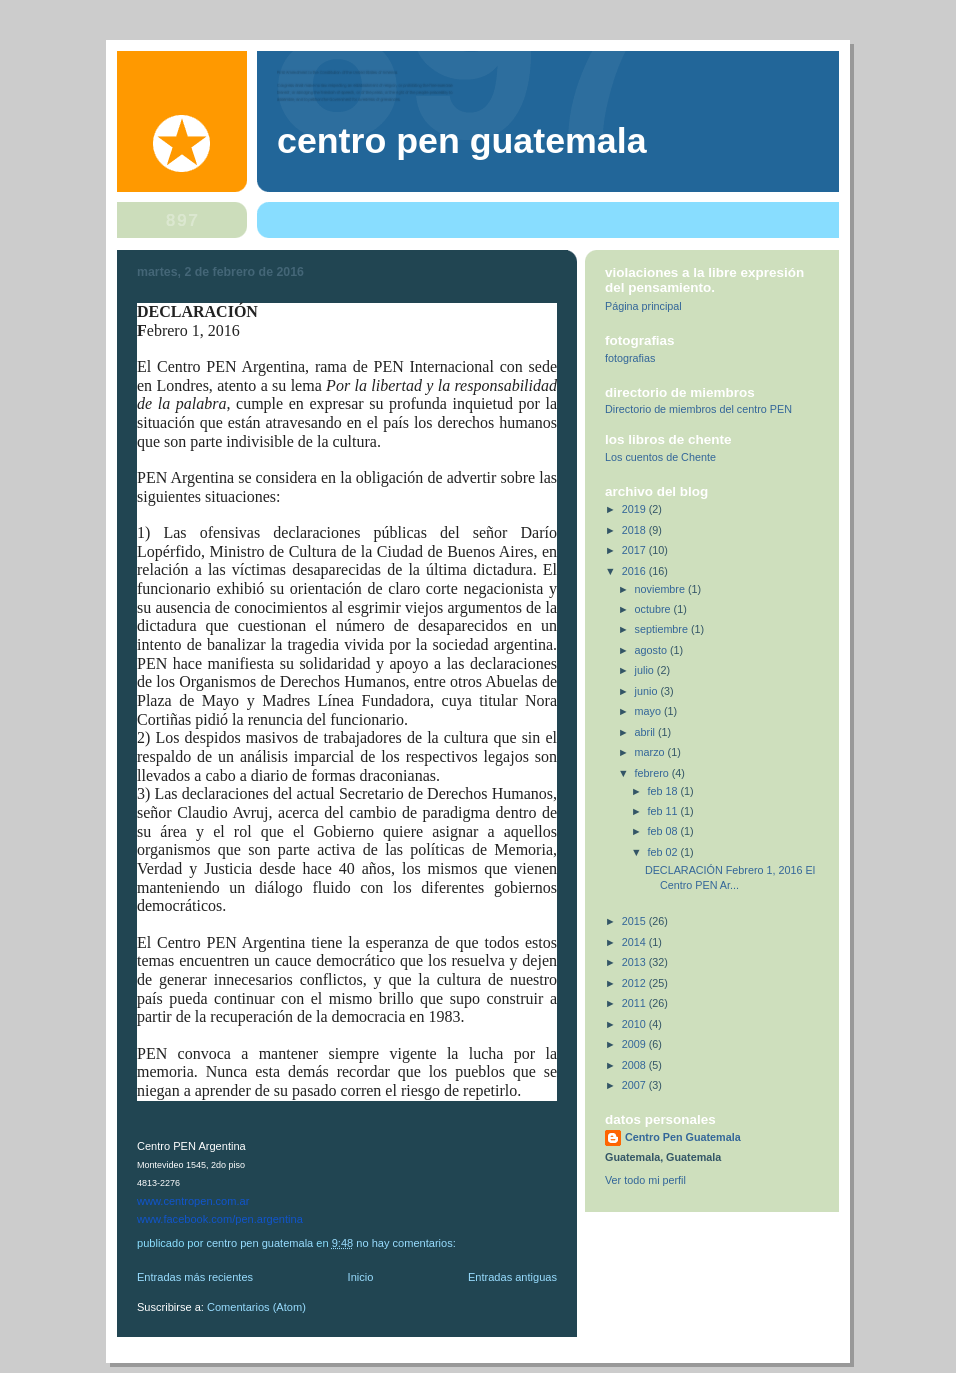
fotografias (630, 358)
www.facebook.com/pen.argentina (220, 1219)
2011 (635, 1003)
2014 (635, 942)
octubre (654, 609)
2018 (635, 530)
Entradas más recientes (195, 1277)
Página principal (643, 306)
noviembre (661, 589)
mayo (649, 711)
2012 (635, 983)
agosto (652, 650)
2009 (635, 1044)
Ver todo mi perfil (645, 1180)
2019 (635, 509)
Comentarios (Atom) (256, 1307)
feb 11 (664, 811)
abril (646, 732)
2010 (635, 1024)
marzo (651, 752)
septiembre (663, 629)
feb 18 (664, 791)
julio (646, 670)
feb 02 (664, 852)
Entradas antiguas (512, 1277)
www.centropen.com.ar (193, 1201)
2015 (635, 921)
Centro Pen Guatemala (462, 141)
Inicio (361, 1277)
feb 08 (664, 831)
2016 (635, 571)
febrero (653, 773)
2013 (635, 962)
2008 (635, 1065)
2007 (635, 1085)
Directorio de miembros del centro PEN (698, 409)
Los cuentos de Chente (660, 457)
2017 (635, 550)
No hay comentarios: (407, 1243)
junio (648, 691)
